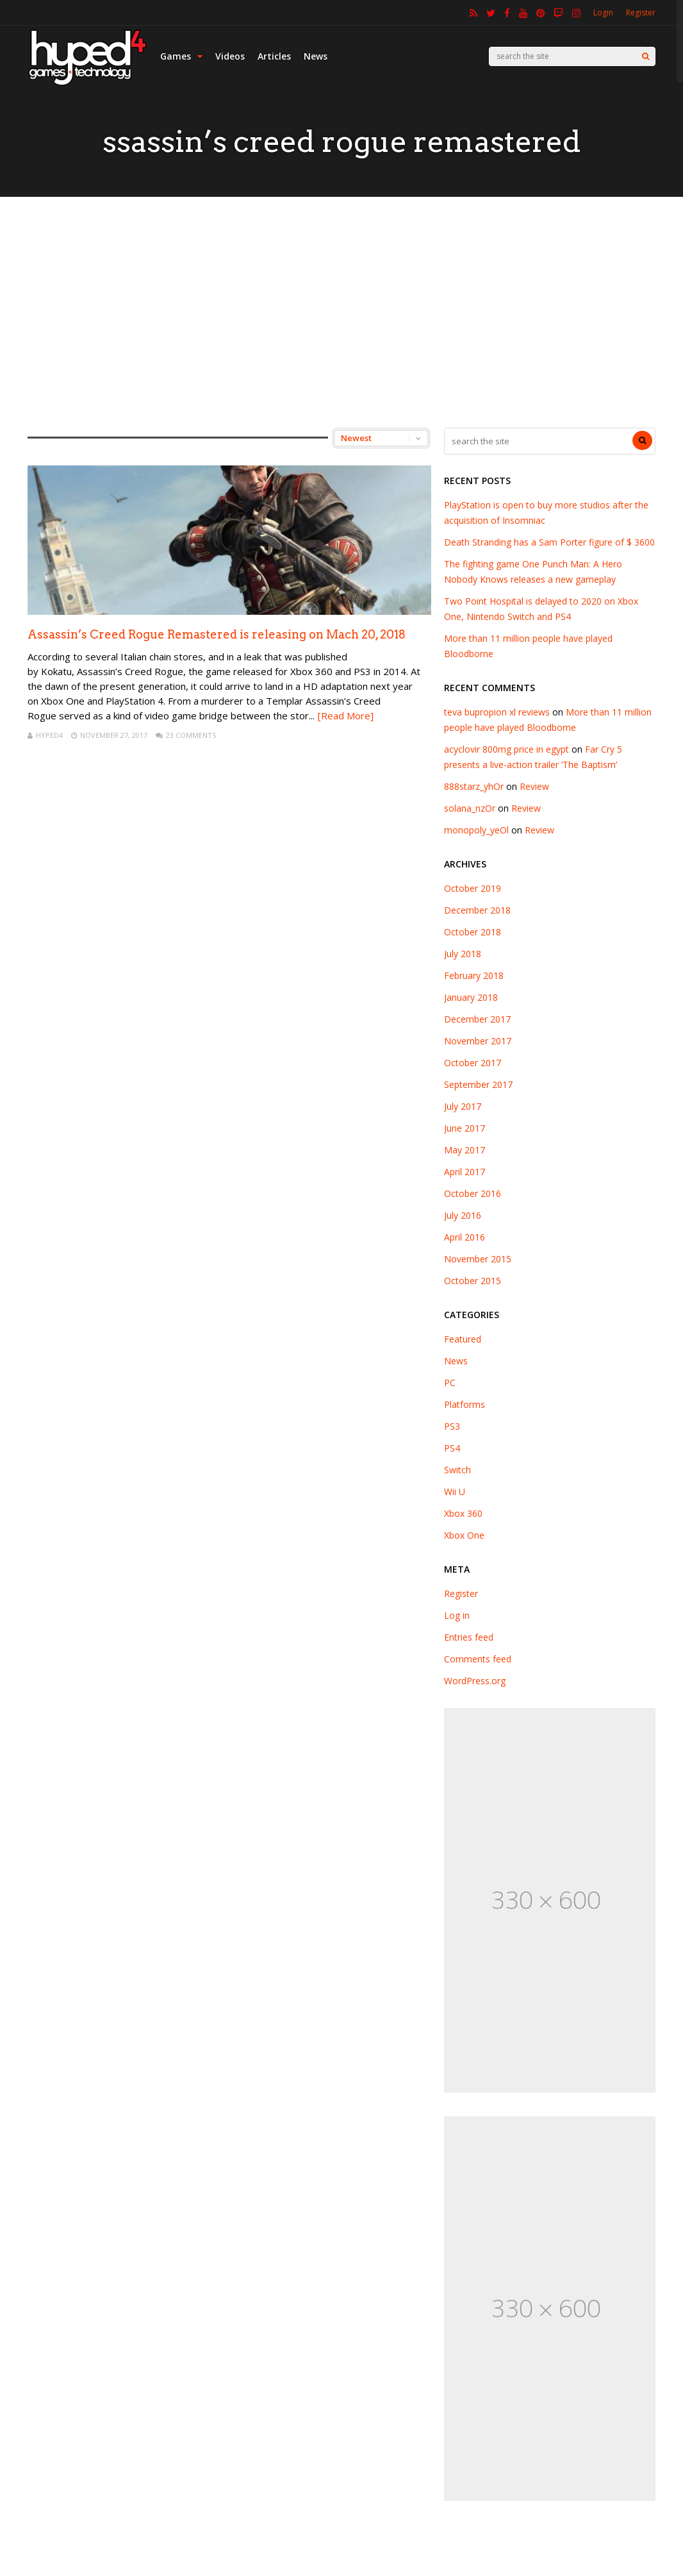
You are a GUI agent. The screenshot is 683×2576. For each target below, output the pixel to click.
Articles (274, 56)
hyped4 (49, 735)
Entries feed (468, 1637)
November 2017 (477, 1041)
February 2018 (474, 975)
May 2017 (464, 1150)
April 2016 (464, 1237)
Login (603, 12)
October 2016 (472, 1193)
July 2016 (462, 1215)
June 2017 (464, 1128)
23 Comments (191, 735)
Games (181, 56)
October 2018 (472, 932)
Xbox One (464, 1535)
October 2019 (472, 888)
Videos (230, 56)
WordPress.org (475, 1681)
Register (640, 12)
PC (450, 1382)
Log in (457, 1615)
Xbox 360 (463, 1513)
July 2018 (462, 954)
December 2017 (477, 1019)
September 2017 (478, 1084)
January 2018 (471, 997)
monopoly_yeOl (476, 830)
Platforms (464, 1404)
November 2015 (477, 1259)
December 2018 (477, 910)
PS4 (452, 1448)
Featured (462, 1339)
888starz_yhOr (474, 786)
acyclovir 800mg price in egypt (506, 749)
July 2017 (462, 1106)
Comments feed (477, 1659)
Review (534, 786)
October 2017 (472, 1063)
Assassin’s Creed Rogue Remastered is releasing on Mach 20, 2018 (217, 634)
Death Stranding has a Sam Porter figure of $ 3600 (549, 542)
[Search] (645, 56)
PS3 (452, 1426)
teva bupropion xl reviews (497, 712)
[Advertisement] (341, 312)
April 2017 (464, 1172)
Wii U (454, 1491)
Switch (457, 1470)
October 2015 (472, 1281)
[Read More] (346, 715)
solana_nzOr (469, 808)
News (315, 56)
